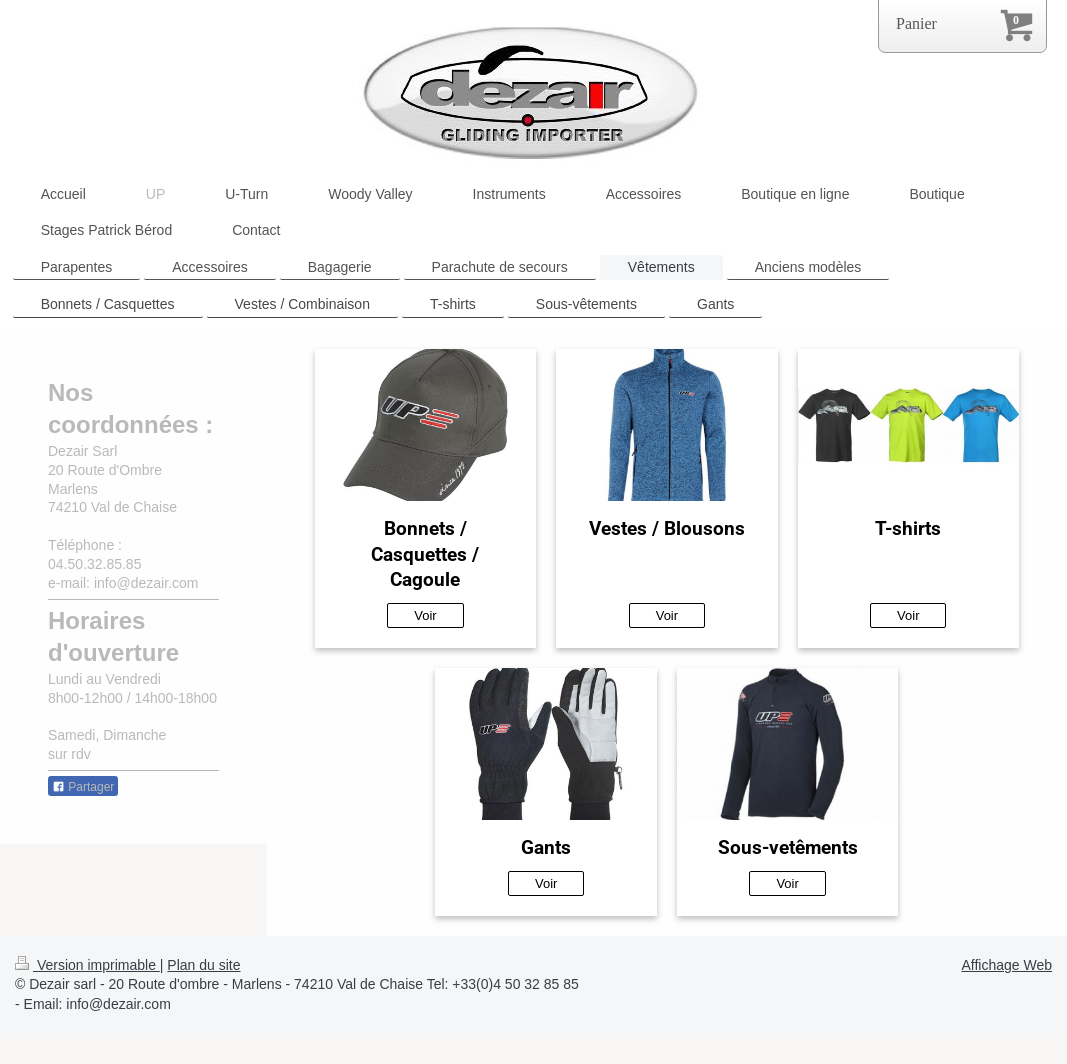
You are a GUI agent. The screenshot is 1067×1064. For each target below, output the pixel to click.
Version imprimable (87, 965)
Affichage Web (1006, 965)
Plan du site (203, 965)
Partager (83, 787)
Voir (425, 615)
